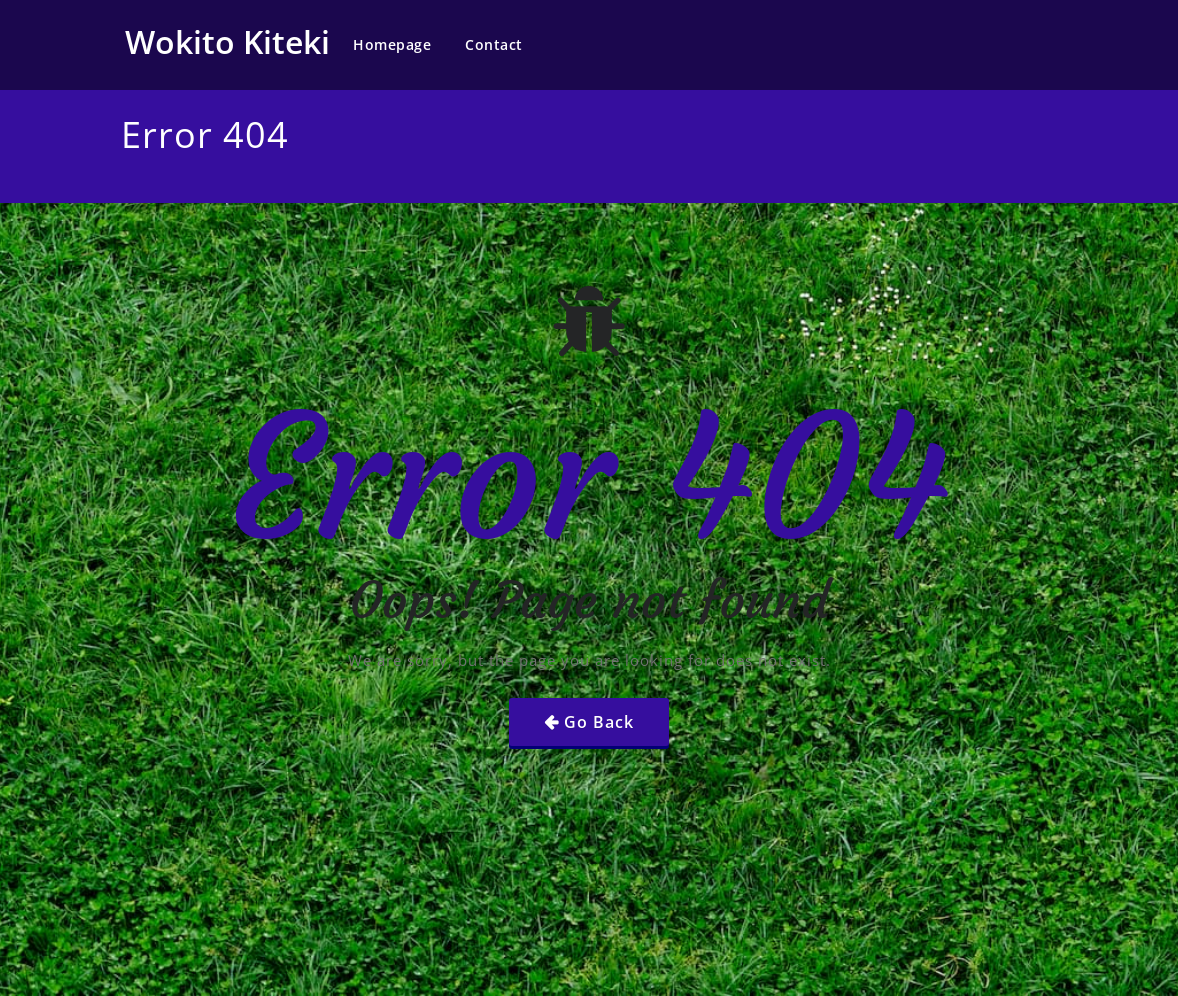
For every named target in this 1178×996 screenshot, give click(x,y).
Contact (494, 44)
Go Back (599, 722)
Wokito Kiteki (227, 41)
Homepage (392, 44)
